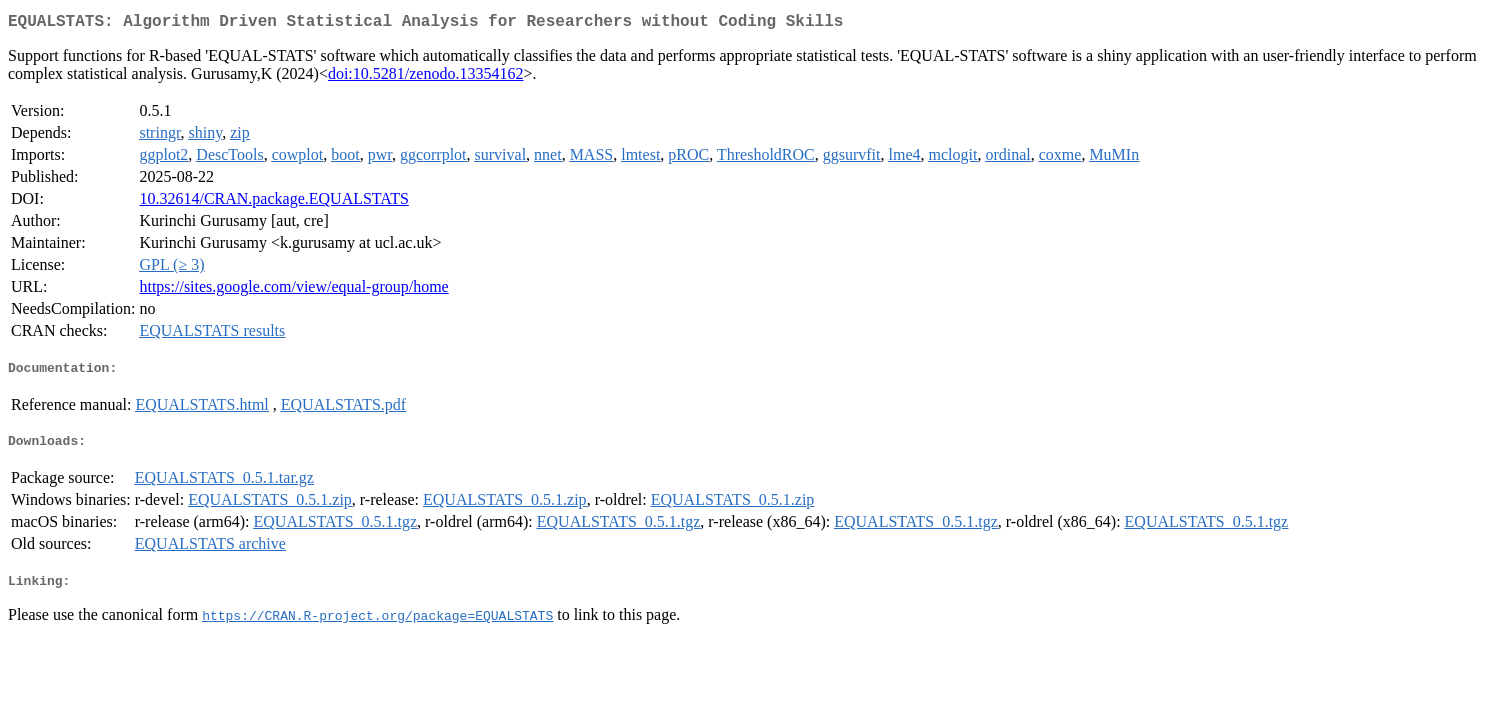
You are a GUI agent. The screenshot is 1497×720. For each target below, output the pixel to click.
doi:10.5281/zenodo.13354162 (426, 77)
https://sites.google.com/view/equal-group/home (293, 290)
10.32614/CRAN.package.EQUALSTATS (273, 202)
